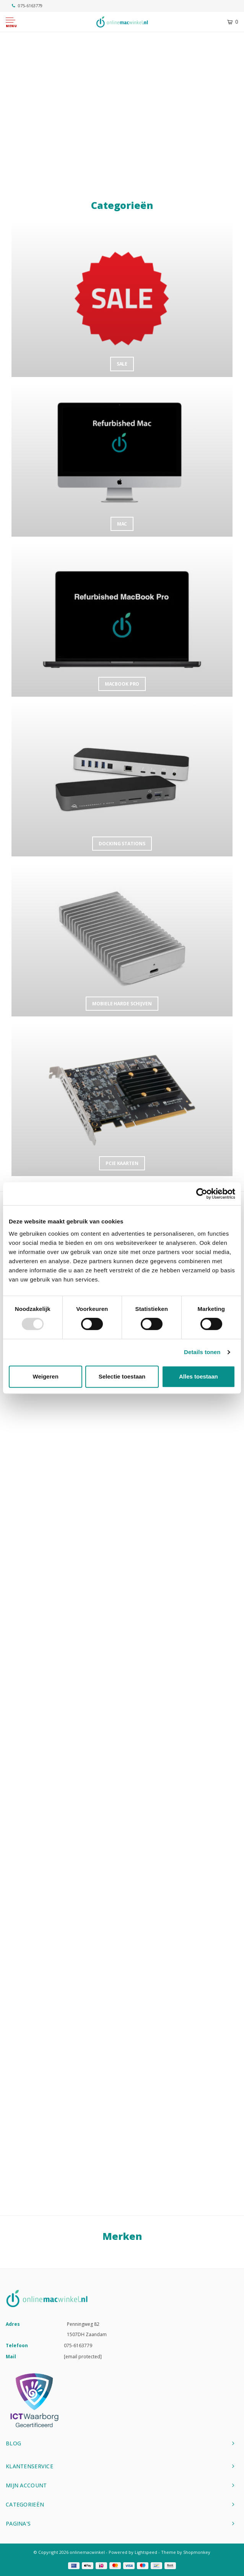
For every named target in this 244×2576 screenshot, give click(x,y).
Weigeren (46, 1376)
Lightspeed (146, 2552)
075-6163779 (27, 5)
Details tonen (202, 1352)
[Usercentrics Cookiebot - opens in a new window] (201, 1193)
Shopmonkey (196, 2552)
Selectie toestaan (122, 1376)
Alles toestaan (198, 1376)
